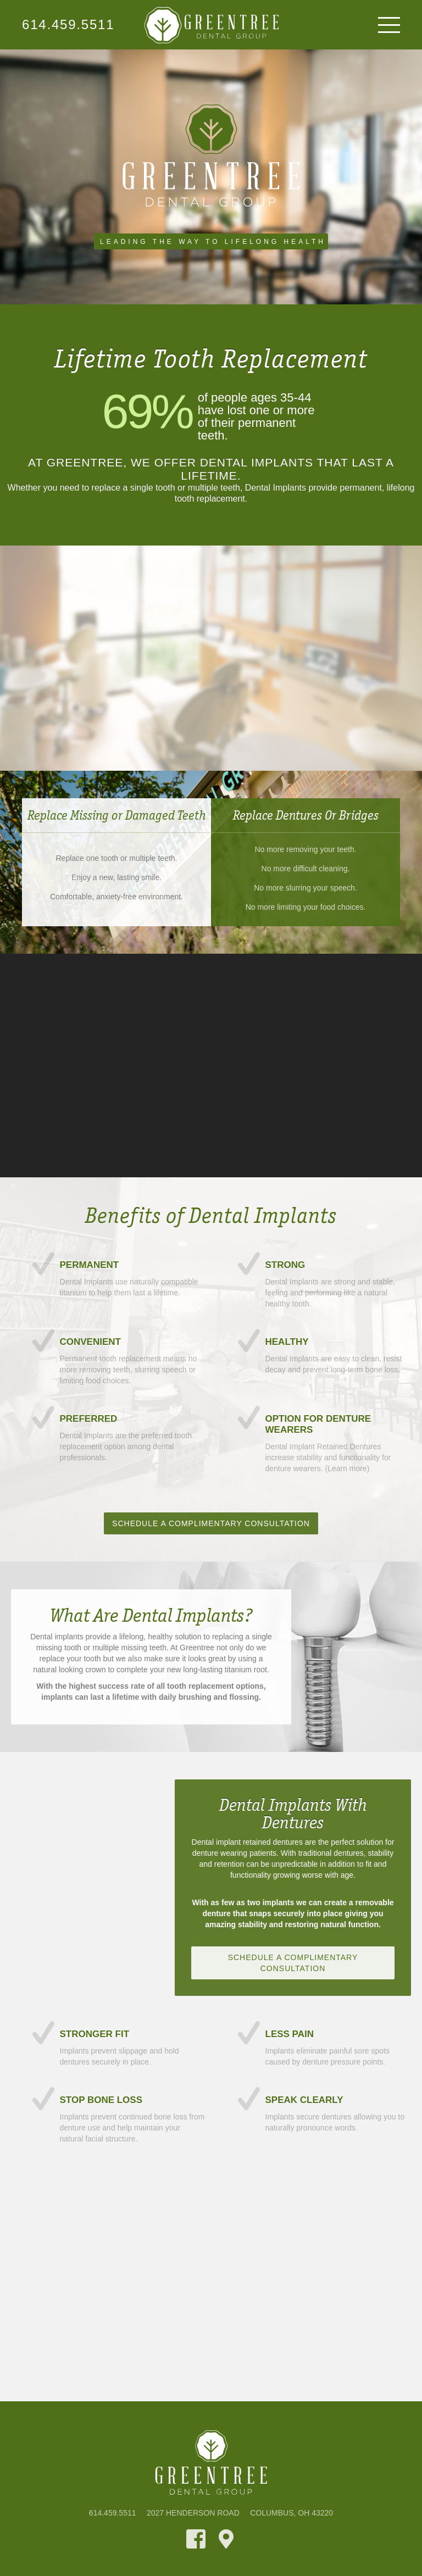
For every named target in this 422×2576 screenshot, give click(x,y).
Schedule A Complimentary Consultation (211, 1523)
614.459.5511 (68, 24)
